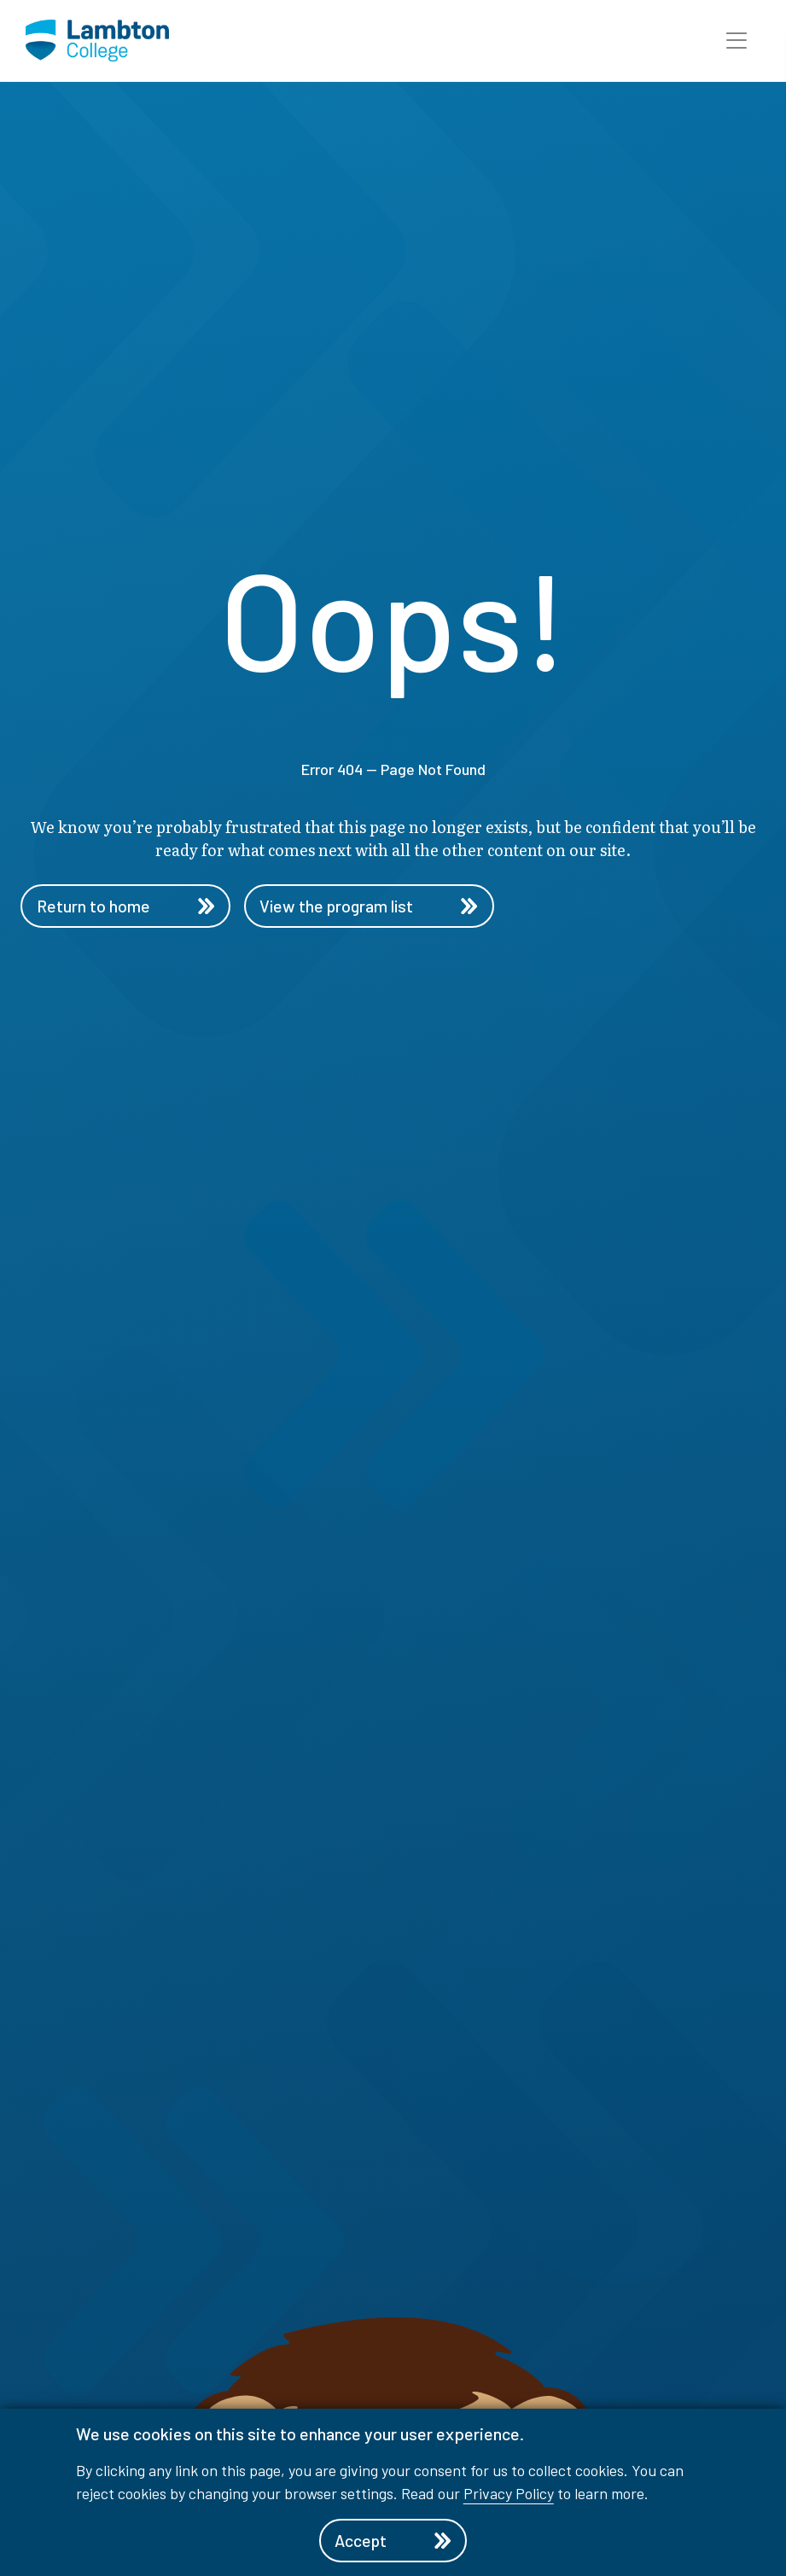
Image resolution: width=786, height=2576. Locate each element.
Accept (392, 2540)
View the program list (374, 906)
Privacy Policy (508, 2492)
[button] (736, 41)
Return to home (126, 906)
